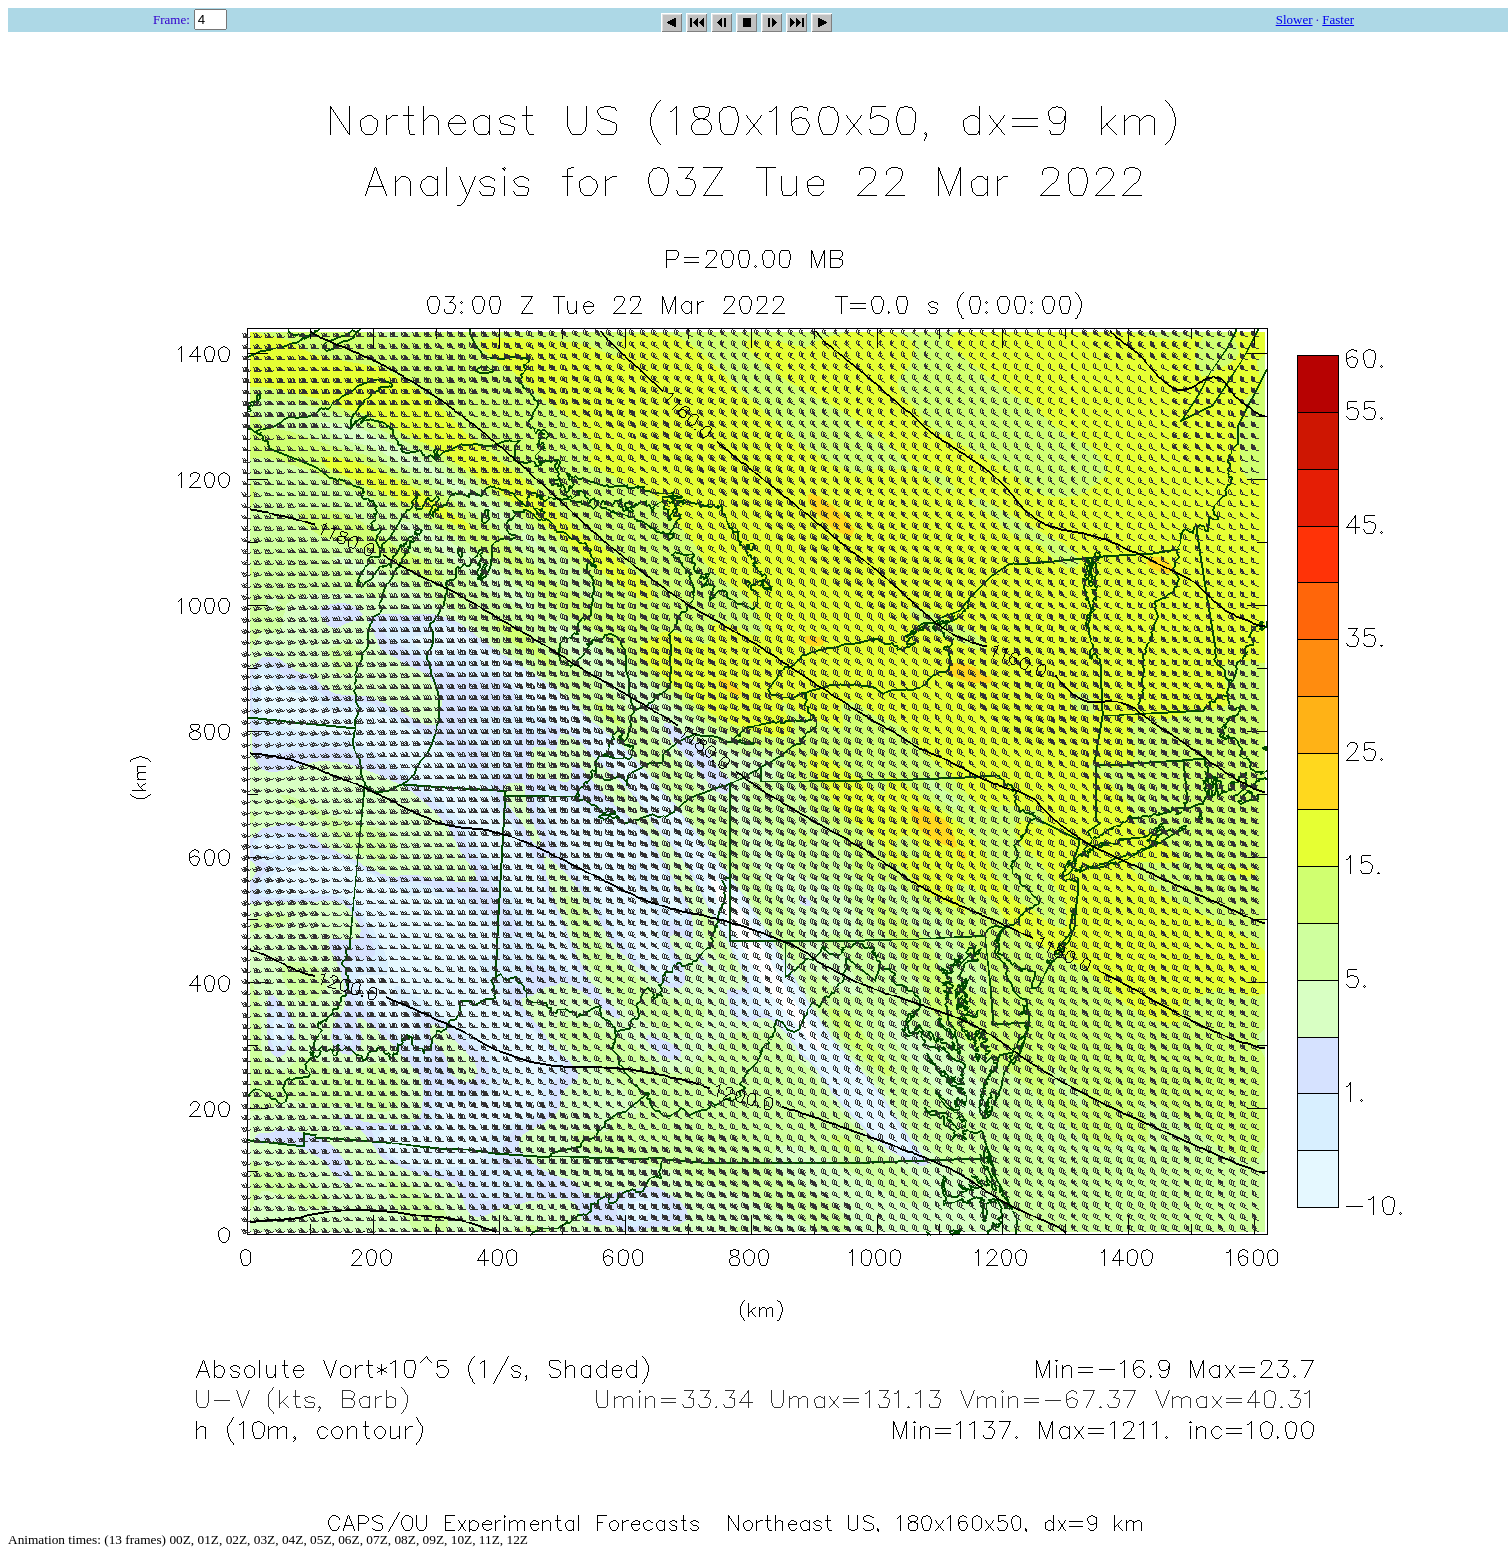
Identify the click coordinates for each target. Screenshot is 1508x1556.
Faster (1338, 19)
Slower (1294, 19)
